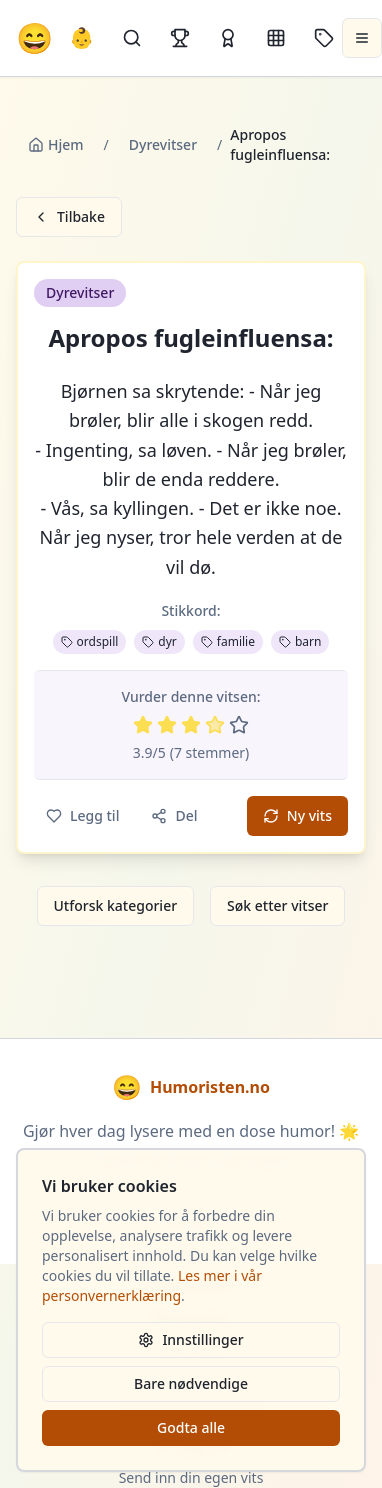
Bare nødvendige (191, 1383)
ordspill (90, 641)
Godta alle (191, 1427)
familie (228, 641)
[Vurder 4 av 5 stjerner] (215, 725)
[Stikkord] (324, 38)
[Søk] (132, 38)
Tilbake (69, 216)
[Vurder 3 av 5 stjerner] (191, 725)
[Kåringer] (228, 38)
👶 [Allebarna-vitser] (81, 37)
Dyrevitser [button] (80, 292)
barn (300, 641)
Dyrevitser (163, 144)
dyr (159, 641)
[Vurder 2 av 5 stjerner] (167, 725)
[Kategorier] (276, 38)
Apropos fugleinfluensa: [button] (190, 338)
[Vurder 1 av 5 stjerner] (143, 725)
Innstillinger (190, 1339)
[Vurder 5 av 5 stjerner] (239, 725)
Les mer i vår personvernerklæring (152, 1285)
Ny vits (297, 815)
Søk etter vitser (277, 905)
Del (174, 815)
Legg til (82, 815)
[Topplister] (180, 38)
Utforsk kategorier (116, 905)
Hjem (56, 144)
